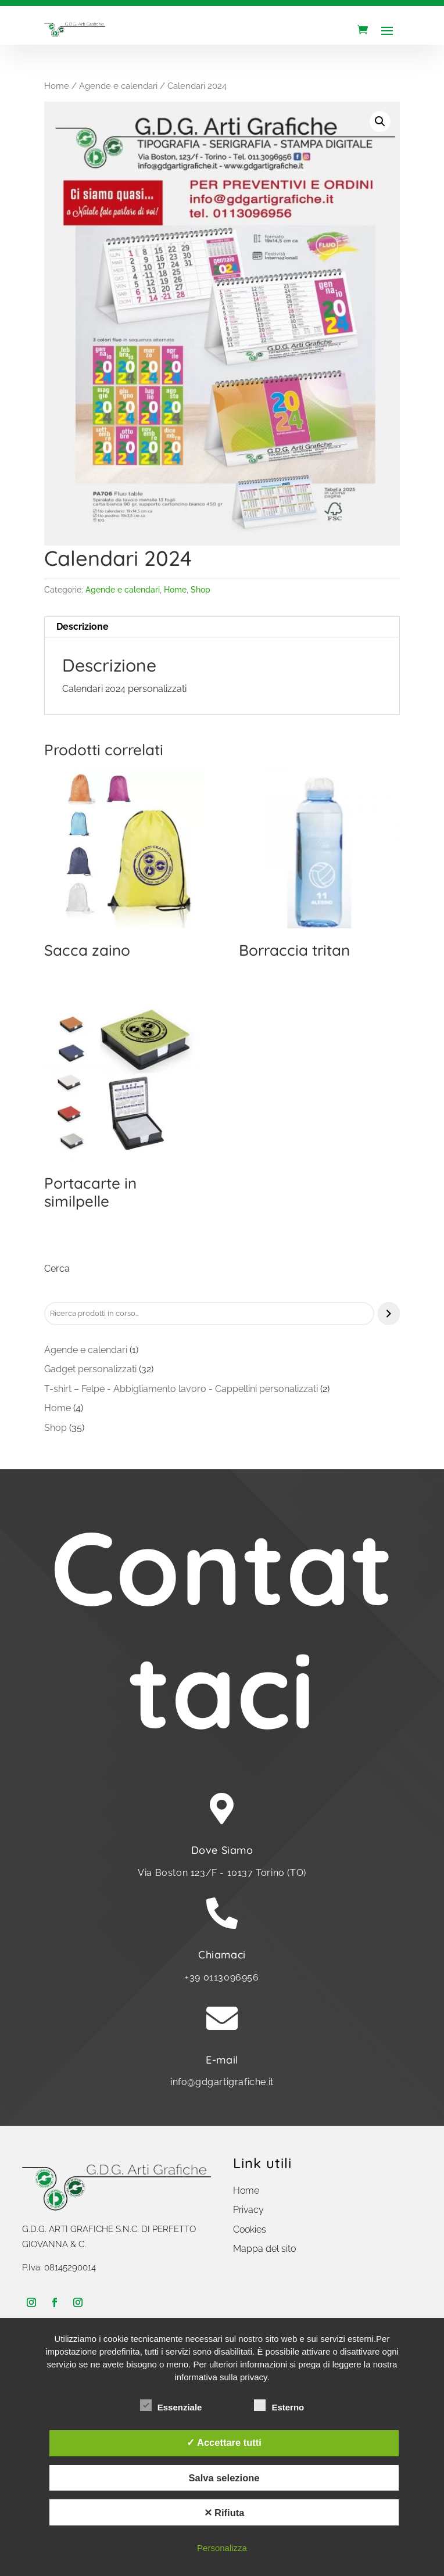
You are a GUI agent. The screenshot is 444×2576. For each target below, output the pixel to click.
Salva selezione (223, 2478)
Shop (200, 589)
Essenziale (171, 2405)
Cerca (57, 1268)
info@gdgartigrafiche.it (222, 2081)
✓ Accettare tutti (224, 2442)
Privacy (248, 2209)
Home (56, 86)
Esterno (279, 2405)
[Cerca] (388, 1313)
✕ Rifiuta (224, 2512)
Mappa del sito (264, 2248)
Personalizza (222, 2548)
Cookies (249, 2229)
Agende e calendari (118, 86)
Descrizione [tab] (82, 626)
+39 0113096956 (222, 1977)
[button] (380, 121)
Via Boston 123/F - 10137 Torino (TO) (222, 1872)
